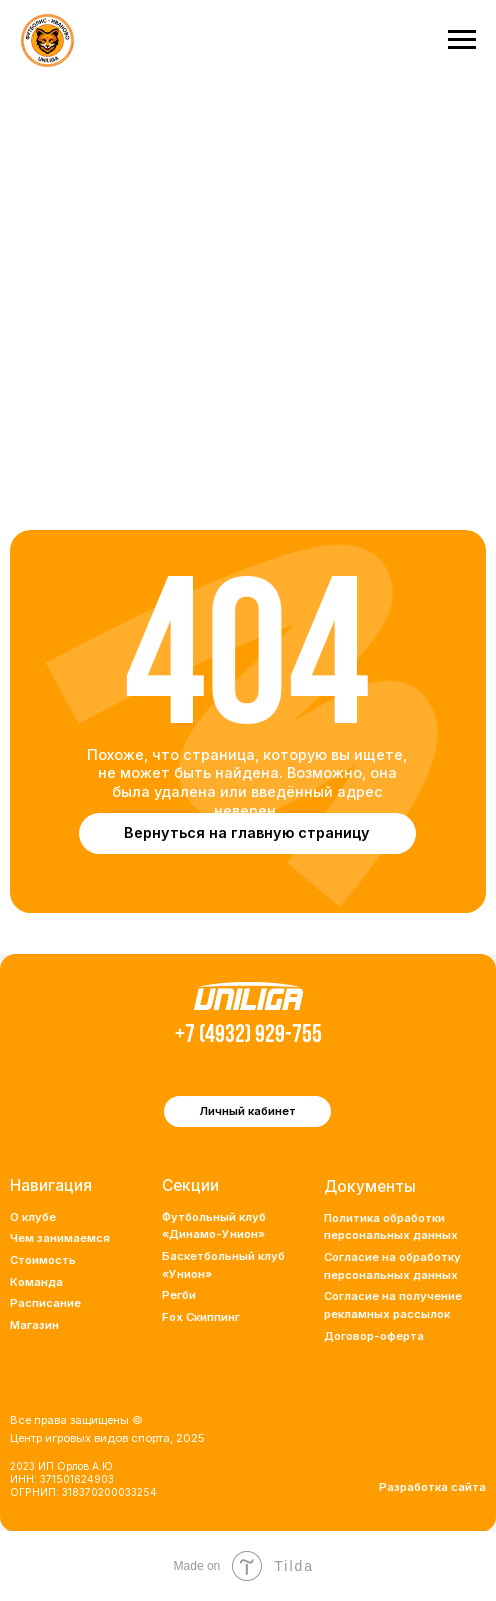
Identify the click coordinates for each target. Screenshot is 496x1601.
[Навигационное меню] (462, 40)
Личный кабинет (247, 1111)
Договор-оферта (374, 1336)
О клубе (33, 1217)
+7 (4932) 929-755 (248, 1035)
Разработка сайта (432, 1487)
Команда (36, 1282)
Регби (179, 1295)
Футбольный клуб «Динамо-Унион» (214, 1226)
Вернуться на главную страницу (247, 832)
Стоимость (43, 1260)
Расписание (45, 1303)
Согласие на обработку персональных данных (392, 1266)
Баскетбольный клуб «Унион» (223, 1265)
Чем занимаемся (60, 1238)
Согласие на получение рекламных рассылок (393, 1305)
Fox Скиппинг (201, 1317)
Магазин (34, 1325)
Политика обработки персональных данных (391, 1227)
